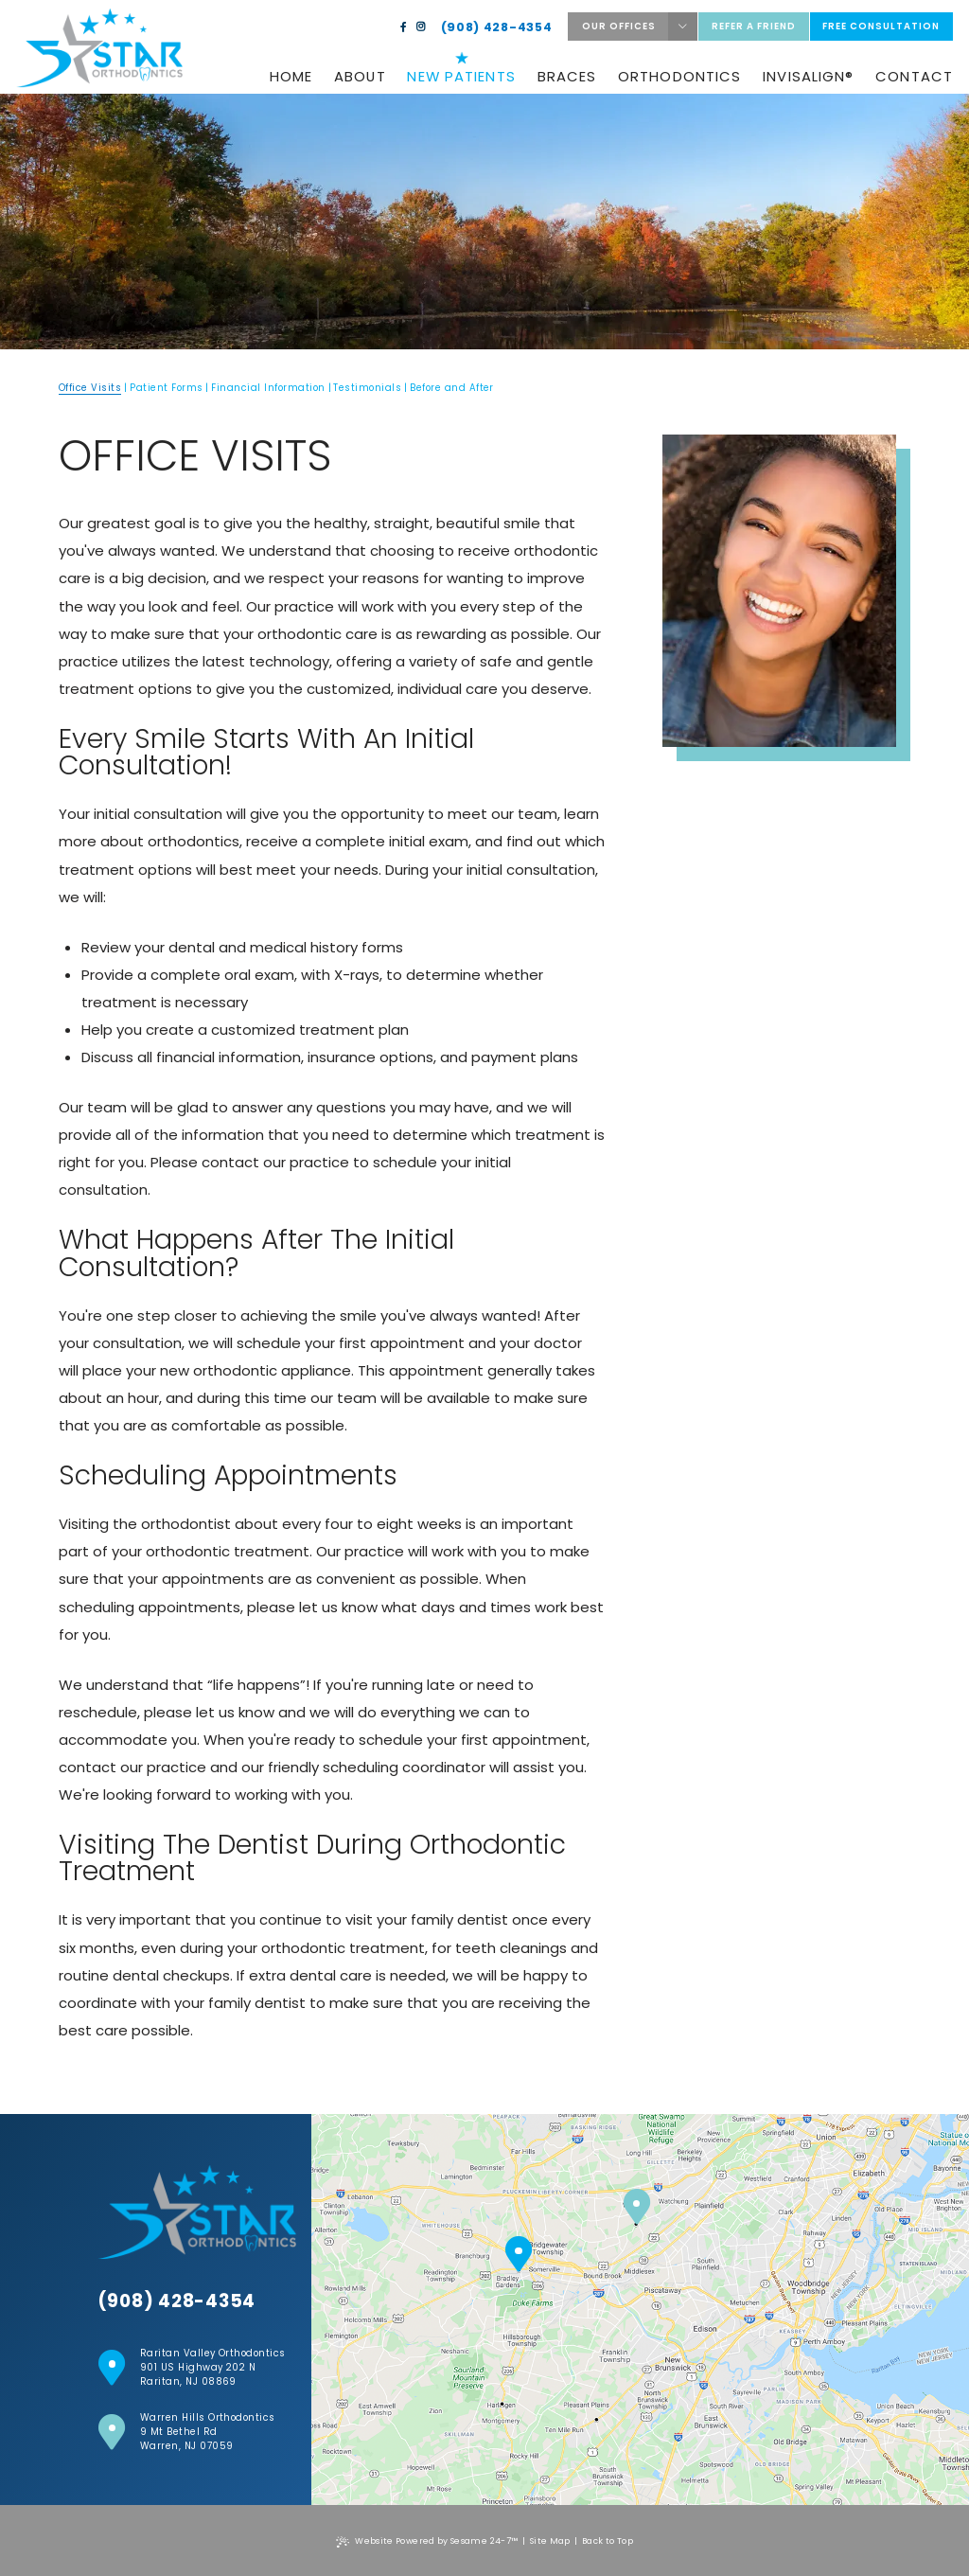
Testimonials (367, 388)
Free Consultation (881, 26)
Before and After (452, 388)
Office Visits (90, 388)
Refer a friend (754, 26)
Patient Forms (166, 388)
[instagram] (420, 27)
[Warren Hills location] (637, 2208)
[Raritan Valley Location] (518, 2255)
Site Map (550, 2541)
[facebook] (403, 27)
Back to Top (607, 2541)
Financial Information (268, 388)
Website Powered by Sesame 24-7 (427, 2541)
